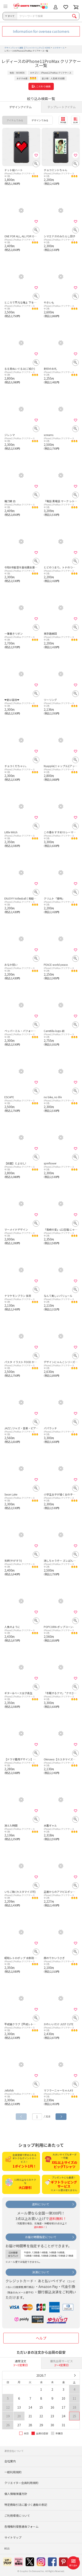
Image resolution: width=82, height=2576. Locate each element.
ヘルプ (41, 2338)
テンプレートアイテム (61, 107)
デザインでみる (39, 120)
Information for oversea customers (41, 31)
